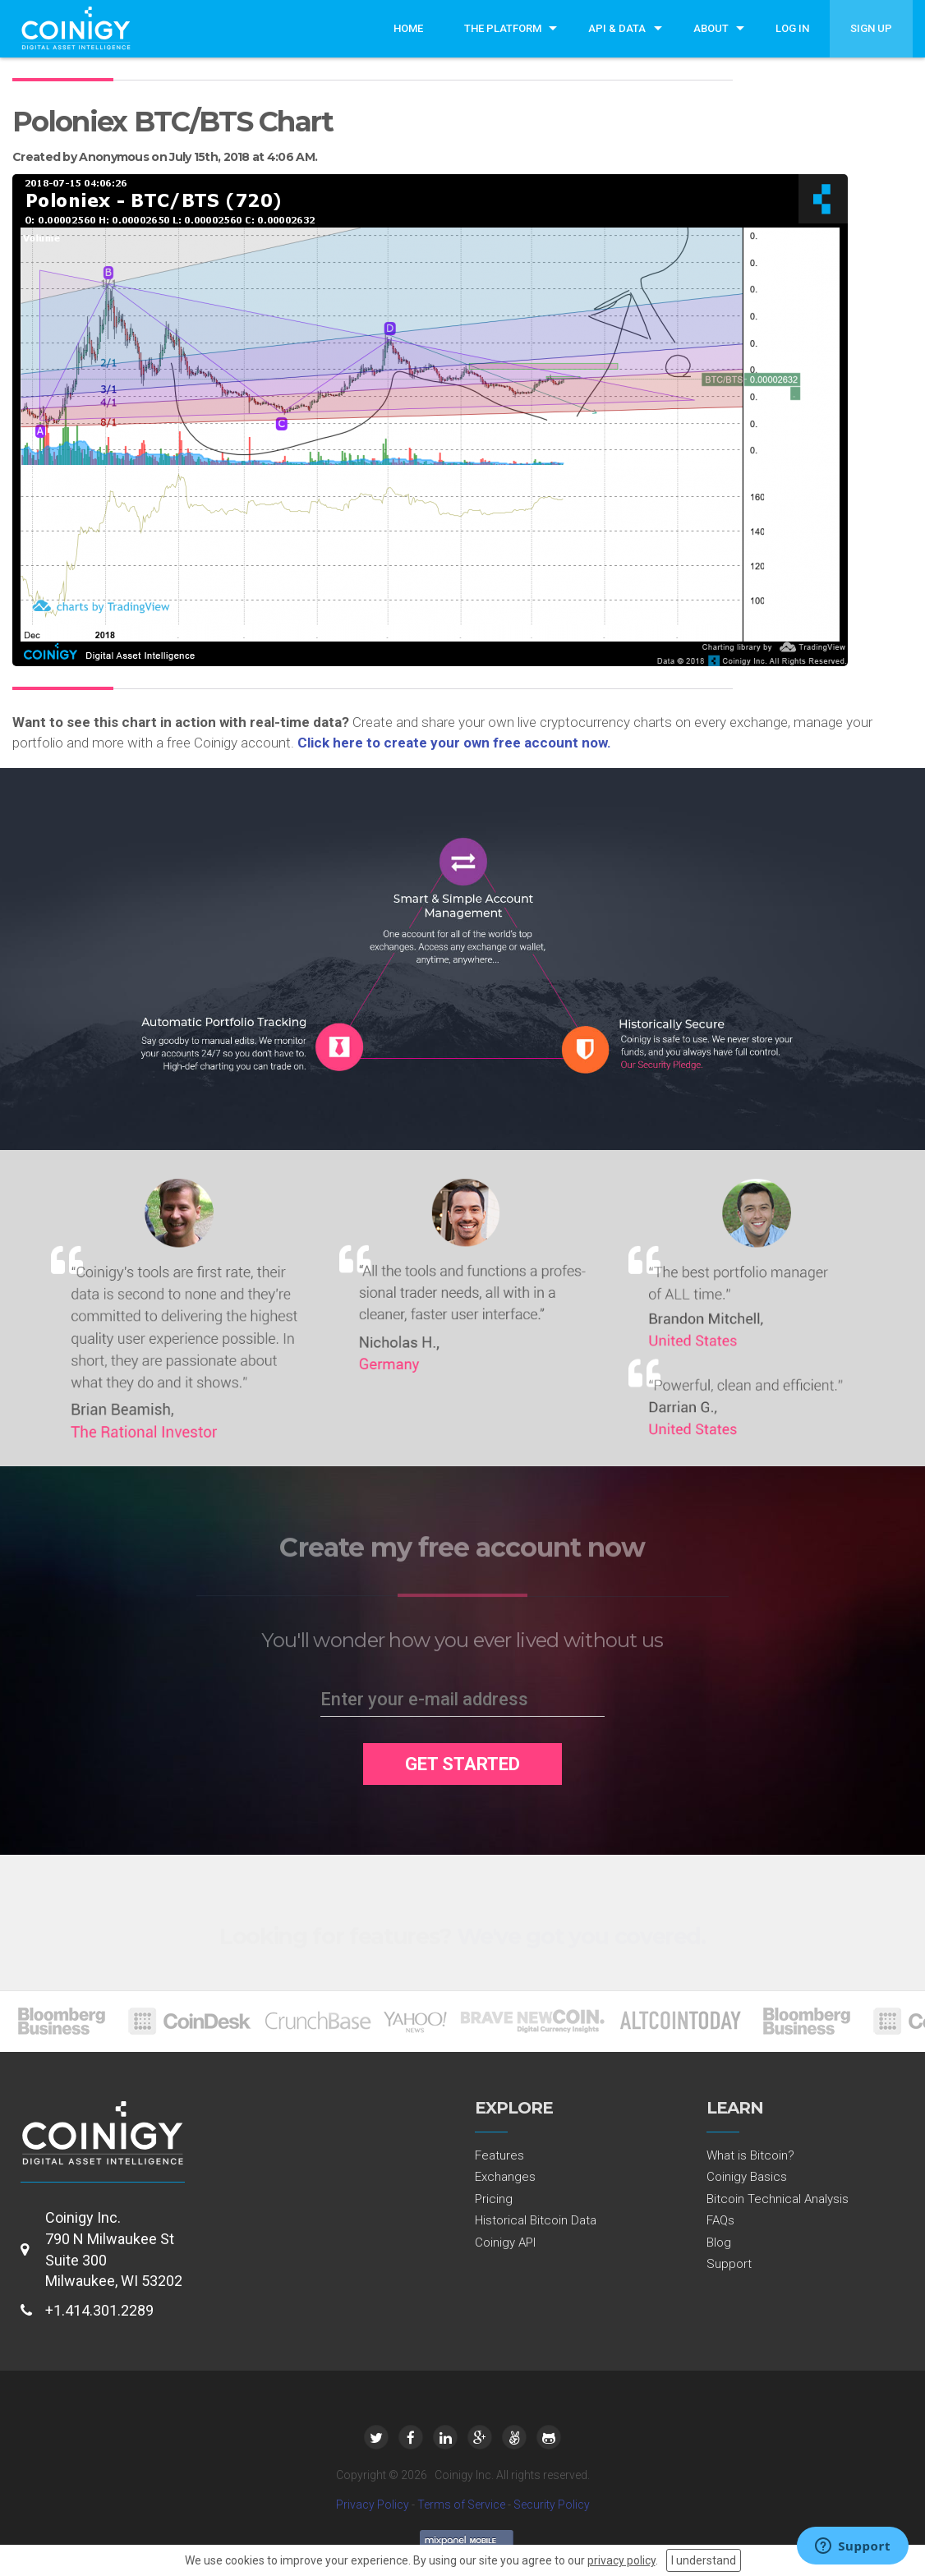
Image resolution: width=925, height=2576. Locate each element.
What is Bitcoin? (750, 2155)
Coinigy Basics (746, 2176)
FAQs (720, 2220)
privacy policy (621, 2560)
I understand (703, 2560)
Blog (718, 2242)
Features (499, 2155)
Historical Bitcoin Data (535, 2220)
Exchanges (505, 2176)
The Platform (502, 28)
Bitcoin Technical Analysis (777, 2199)
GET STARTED (462, 1764)
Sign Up (871, 28)
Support (729, 2263)
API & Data (617, 28)
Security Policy (551, 2504)
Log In (792, 28)
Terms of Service (461, 2504)
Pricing (494, 2199)
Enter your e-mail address (424, 1699)
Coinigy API (505, 2242)
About (711, 28)
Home (408, 28)
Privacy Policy (372, 2504)
